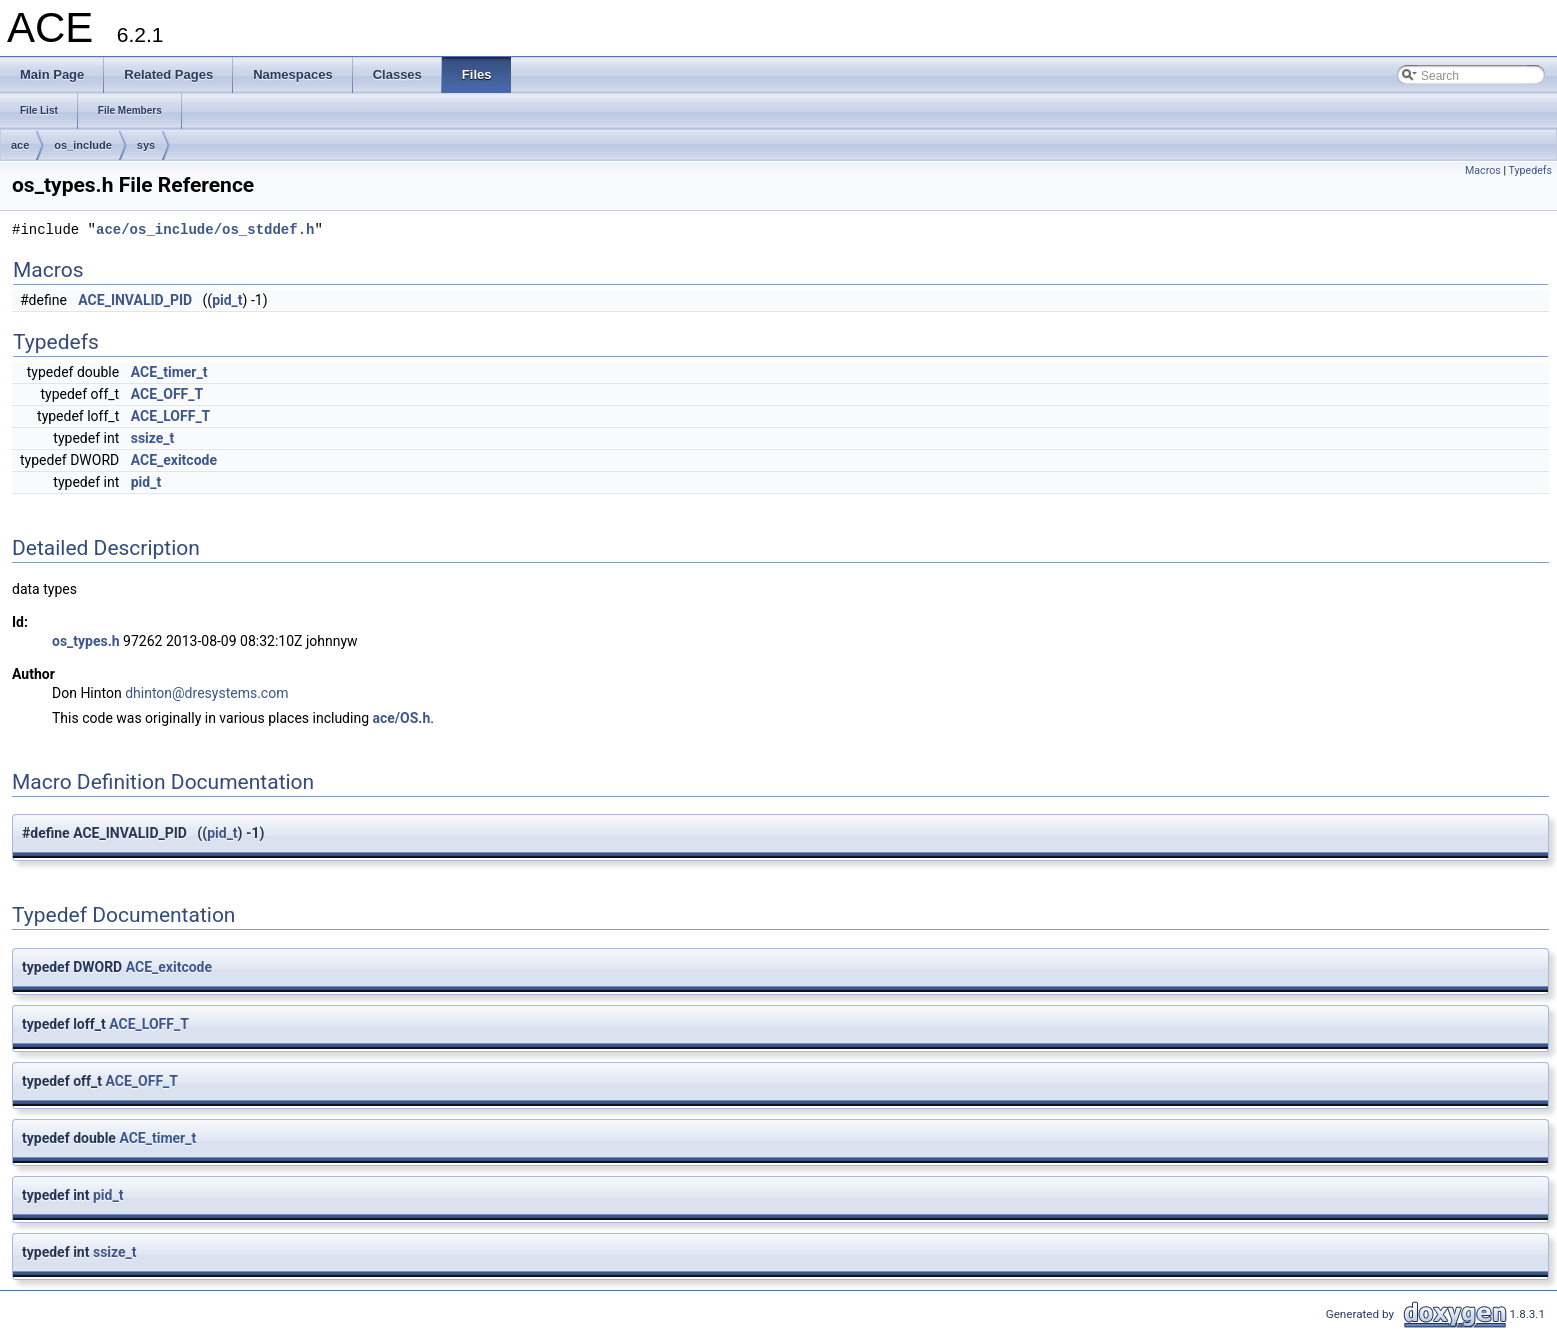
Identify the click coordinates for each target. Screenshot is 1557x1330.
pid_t (227, 300)
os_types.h (86, 641)
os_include (82, 145)
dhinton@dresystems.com (206, 693)
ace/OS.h (402, 718)
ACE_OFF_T (167, 394)
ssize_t (153, 438)
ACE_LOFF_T (171, 416)
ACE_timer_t (169, 372)
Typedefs (1530, 170)
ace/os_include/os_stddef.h (205, 230)
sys (146, 145)
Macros (1483, 170)
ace (20, 145)
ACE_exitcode (174, 460)
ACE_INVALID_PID (135, 300)
